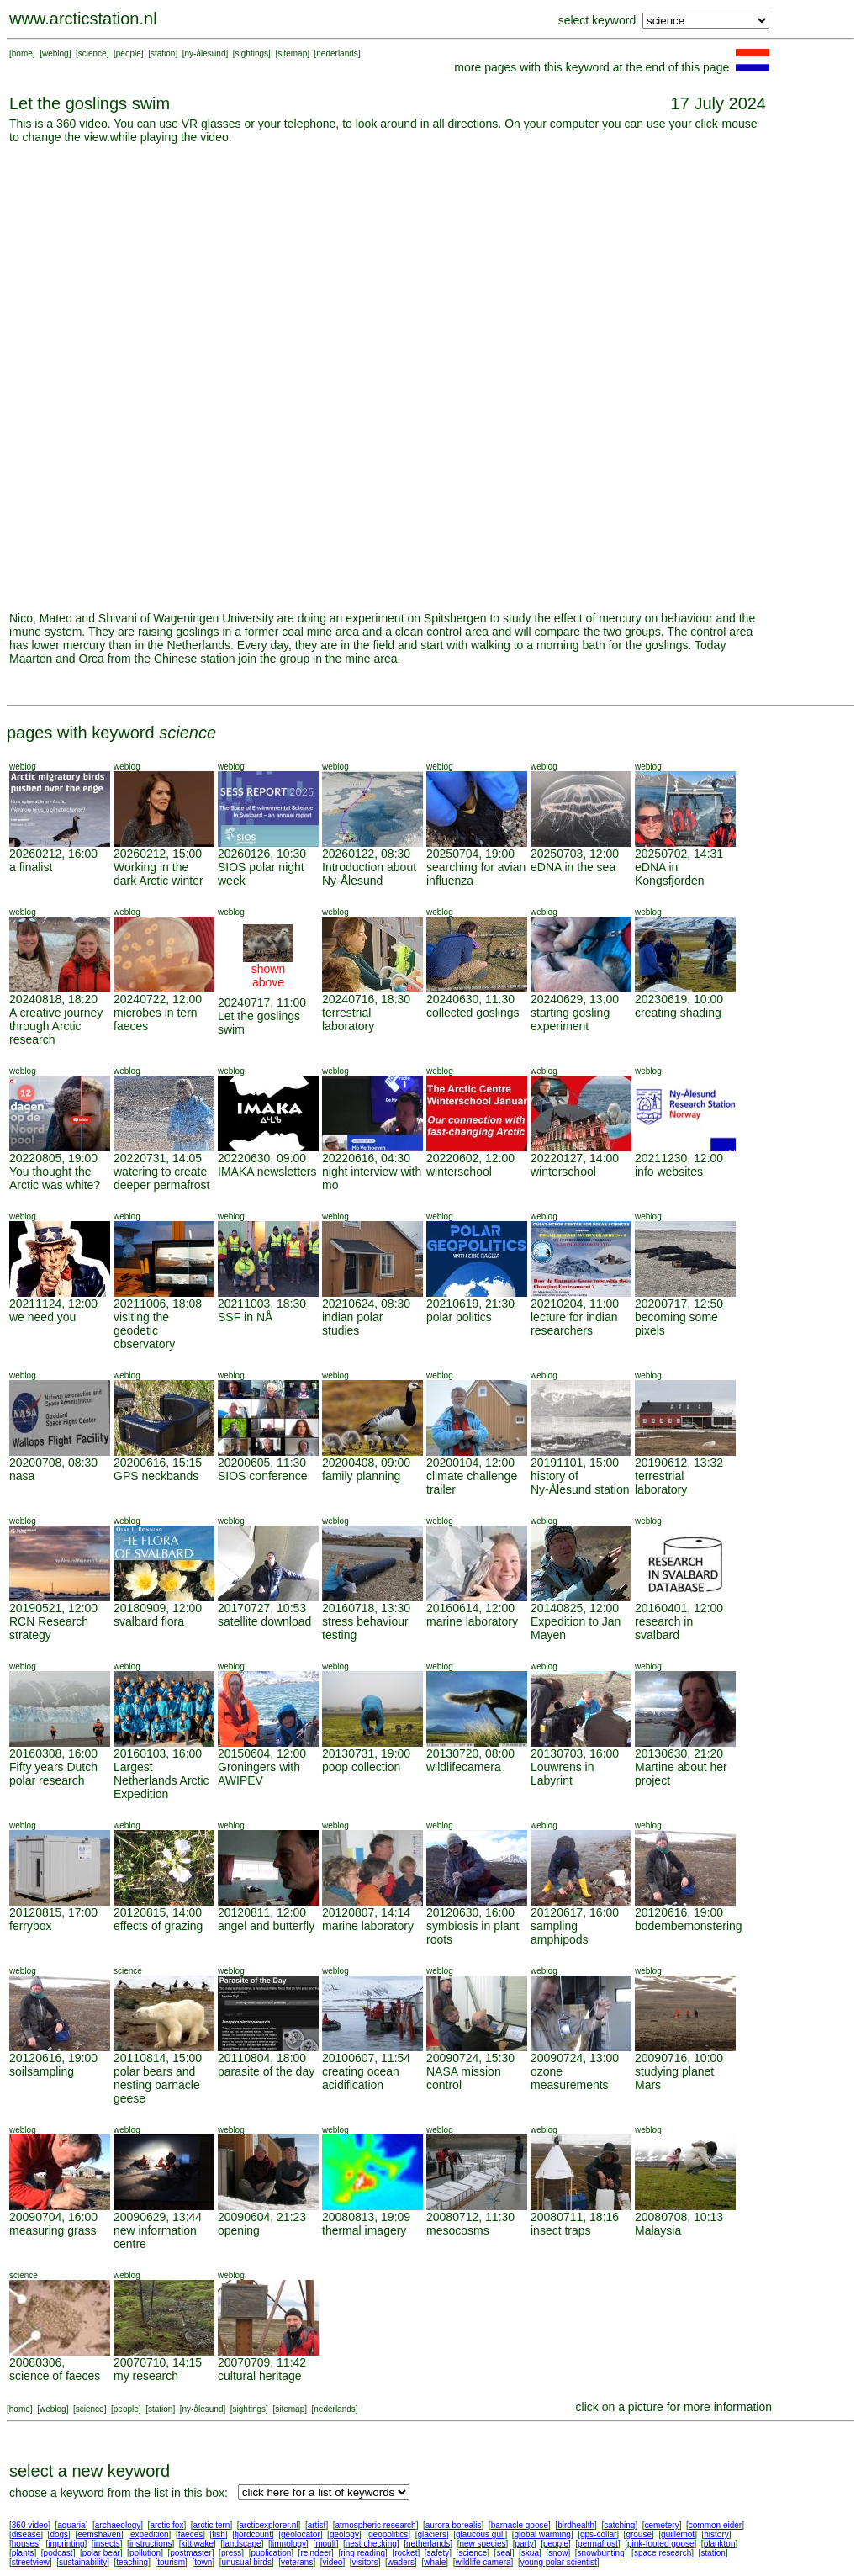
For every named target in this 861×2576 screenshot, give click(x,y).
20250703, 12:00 (575, 853)
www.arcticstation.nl (83, 18)
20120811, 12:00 (262, 1912)
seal (503, 2552)
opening (239, 2230)
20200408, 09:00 (366, 1462)
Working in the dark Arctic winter (158, 873)
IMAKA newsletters (267, 1171)
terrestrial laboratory (348, 1019)
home (22, 53)
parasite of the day (266, 2071)
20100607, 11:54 (366, 2058)
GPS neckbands (156, 1476)
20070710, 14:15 (158, 2362)
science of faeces (54, 2376)
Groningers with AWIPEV (259, 1773)
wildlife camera (482, 2562)
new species (482, 2543)
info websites (669, 1171)
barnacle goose (519, 2525)
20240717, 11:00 (262, 1002)
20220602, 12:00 (470, 1158)
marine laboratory (472, 1621)
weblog (55, 53)
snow (558, 2552)
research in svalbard (664, 1628)
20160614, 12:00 (470, 1608)
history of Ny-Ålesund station (580, 1482)
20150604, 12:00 (262, 1753)
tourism (171, 2562)
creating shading (678, 1012)
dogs (59, 2534)
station (163, 53)
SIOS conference (263, 1476)
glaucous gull (480, 2534)
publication (271, 2552)
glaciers (431, 2534)
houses (25, 2543)
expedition (149, 2534)
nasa (21, 1476)
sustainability (83, 2562)
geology (344, 2534)
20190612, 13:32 (679, 1462)
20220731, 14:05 (158, 1158)
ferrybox (30, 1926)
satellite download (264, 1621)
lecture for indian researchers (574, 1323)
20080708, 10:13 (679, 2217)
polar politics (459, 1317)
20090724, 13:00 (575, 2058)
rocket (405, 2552)
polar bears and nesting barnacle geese (157, 2085)
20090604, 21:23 (262, 2217)
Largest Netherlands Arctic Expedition (161, 1780)
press (231, 2552)
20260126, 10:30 (262, 853)
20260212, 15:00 (158, 853)
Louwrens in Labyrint (562, 1773)
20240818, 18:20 (53, 999)
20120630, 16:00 (470, 1912)
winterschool (459, 1171)
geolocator (300, 2534)
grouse (639, 2534)
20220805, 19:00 (53, 1158)
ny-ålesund (205, 53)
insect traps (561, 2230)
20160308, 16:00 (53, 1753)
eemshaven (99, 2534)
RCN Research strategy (48, 1628)
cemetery (662, 2525)
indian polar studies (352, 1323)
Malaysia (658, 2230)
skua (530, 2552)
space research (662, 2552)
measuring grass (53, 2230)
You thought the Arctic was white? (54, 1178)
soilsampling (41, 2071)
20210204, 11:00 (575, 1303)
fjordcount (253, 2534)
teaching (132, 2562)
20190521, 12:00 (53, 1608)
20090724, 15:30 (470, 2058)
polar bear (101, 2552)
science (92, 53)
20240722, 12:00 (158, 999)
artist (317, 2525)
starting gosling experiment (570, 1019)
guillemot (678, 2534)
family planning (361, 1476)
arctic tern (211, 2525)
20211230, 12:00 (679, 1158)
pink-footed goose (661, 2543)
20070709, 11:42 (262, 2362)
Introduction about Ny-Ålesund (369, 873)
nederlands (336, 53)
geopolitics (388, 2534)
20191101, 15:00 (575, 1462)
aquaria (71, 2525)
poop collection (361, 1767)
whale (435, 2562)
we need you (42, 1317)
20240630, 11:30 (470, 999)
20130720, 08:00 (470, 1753)
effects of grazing (158, 1926)
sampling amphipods (560, 1932)
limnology (288, 2543)
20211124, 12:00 (53, 1303)
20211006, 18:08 (158, 1303)
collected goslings (473, 1012)
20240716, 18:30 (366, 999)
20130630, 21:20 (679, 1753)
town (203, 2562)
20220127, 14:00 (575, 1158)
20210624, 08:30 (366, 1303)
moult (325, 2543)
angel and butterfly (266, 1926)
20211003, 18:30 (262, 1303)
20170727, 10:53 (262, 1608)
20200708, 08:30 (53, 1462)
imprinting (66, 2543)
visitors (365, 2562)
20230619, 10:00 (679, 999)
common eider (715, 2525)
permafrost (598, 2543)
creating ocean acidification (360, 2078)
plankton (720, 2543)
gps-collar (598, 2534)
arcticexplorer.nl (269, 2525)
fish (218, 2534)
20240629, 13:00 (575, 999)
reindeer (315, 2552)
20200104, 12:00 (470, 1462)
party (524, 2543)
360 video (30, 2525)
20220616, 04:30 (366, 1158)
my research (146, 2376)
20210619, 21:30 (470, 1303)
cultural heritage (260, 2376)
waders (401, 2562)
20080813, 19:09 (366, 2217)
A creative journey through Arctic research (56, 1026)
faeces (190, 2534)
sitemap (292, 53)
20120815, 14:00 (158, 1912)
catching (619, 2525)
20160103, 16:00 (158, 1753)
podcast (58, 2552)
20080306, (37, 2362)
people (128, 53)
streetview (31, 2562)
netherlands (428, 2543)
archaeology (117, 2525)
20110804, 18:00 (262, 2058)
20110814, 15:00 (158, 2058)
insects (107, 2543)
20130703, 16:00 (575, 1753)
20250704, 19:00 (470, 853)
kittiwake (198, 2543)
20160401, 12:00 (679, 1608)
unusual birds (246, 2562)
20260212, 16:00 (53, 853)
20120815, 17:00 (53, 1912)
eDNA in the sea (573, 867)
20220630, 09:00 (262, 1158)
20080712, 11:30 (470, 2217)
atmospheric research (375, 2525)
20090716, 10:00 (679, 2058)
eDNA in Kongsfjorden (670, 873)
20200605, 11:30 (262, 1462)
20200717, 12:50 (679, 1303)
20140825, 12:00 (575, 1608)
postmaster (190, 2552)
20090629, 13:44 (158, 2217)
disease (26, 2534)
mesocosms (457, 2230)
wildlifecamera (463, 1767)
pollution (145, 2552)
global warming (543, 2534)
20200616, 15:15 (158, 1462)
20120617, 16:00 (575, 1912)
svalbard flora (149, 1621)
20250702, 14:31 (679, 853)
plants (23, 2552)
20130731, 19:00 (366, 1753)
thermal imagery (364, 2230)
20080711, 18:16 (575, 2217)
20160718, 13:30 (366, 1608)
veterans (297, 2562)
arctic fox (166, 2525)
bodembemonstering (688, 1926)
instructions (150, 2543)
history (716, 2534)
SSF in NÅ (245, 1317)
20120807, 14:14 (366, 1912)
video (333, 2562)
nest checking (371, 2543)
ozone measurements (570, 2078)
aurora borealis (453, 2525)
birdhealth (575, 2525)
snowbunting (601, 2552)
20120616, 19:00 (679, 1912)
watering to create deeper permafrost (161, 1178)
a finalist (30, 867)
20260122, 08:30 (366, 853)
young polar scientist (558, 2562)
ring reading (363, 2552)
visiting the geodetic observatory (144, 1330)
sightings (251, 53)
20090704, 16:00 (53, 2217)
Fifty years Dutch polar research (53, 1773)
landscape (242, 2543)
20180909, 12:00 (158, 1608)
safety (438, 2552)
